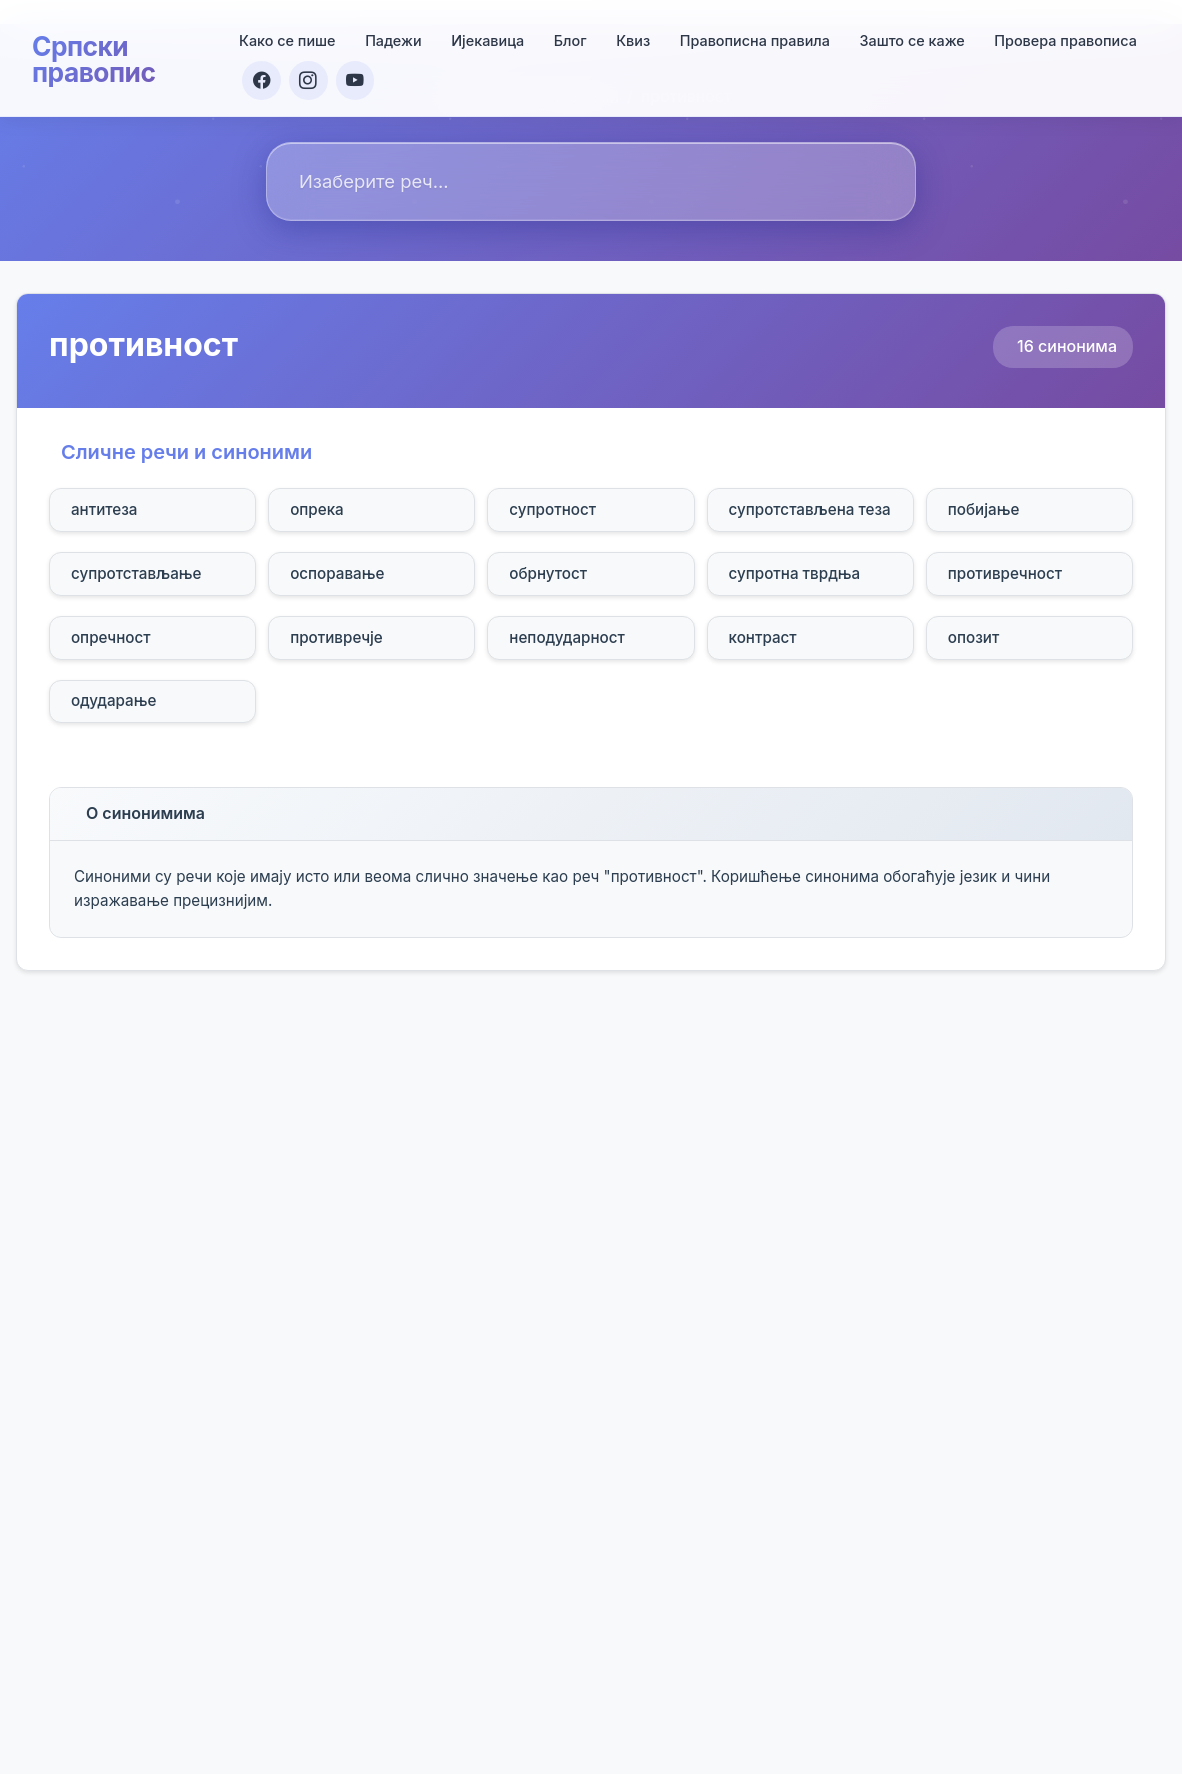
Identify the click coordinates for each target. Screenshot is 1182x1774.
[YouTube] (359, 77)
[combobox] (591, 181)
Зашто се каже (912, 36)
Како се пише (287, 36)
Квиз (634, 36)
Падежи (394, 36)
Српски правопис (98, 56)
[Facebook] (263, 77)
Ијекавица (488, 36)
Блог (570, 36)
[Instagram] (311, 77)
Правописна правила (755, 36)
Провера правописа (1066, 36)
